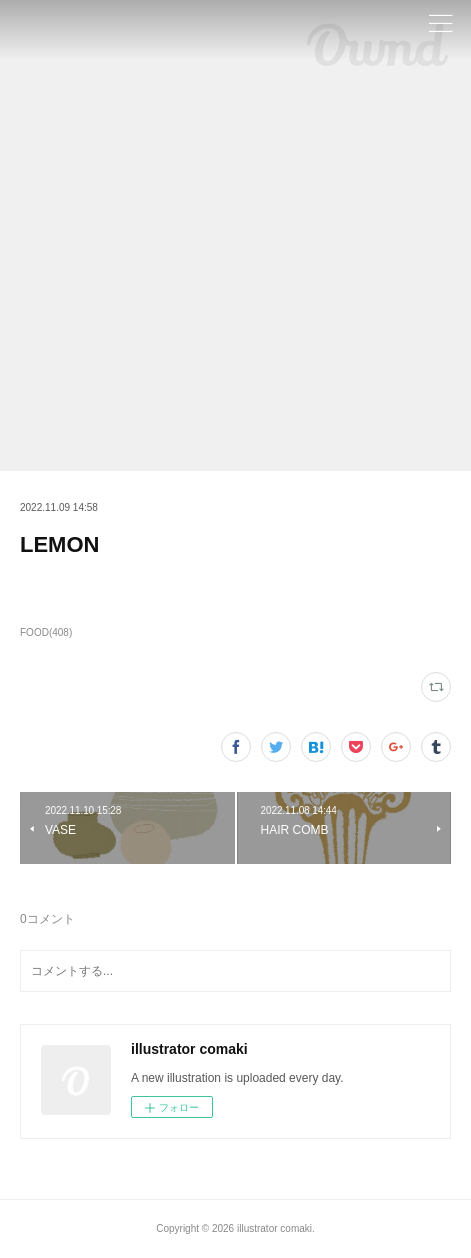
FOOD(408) (46, 632)
